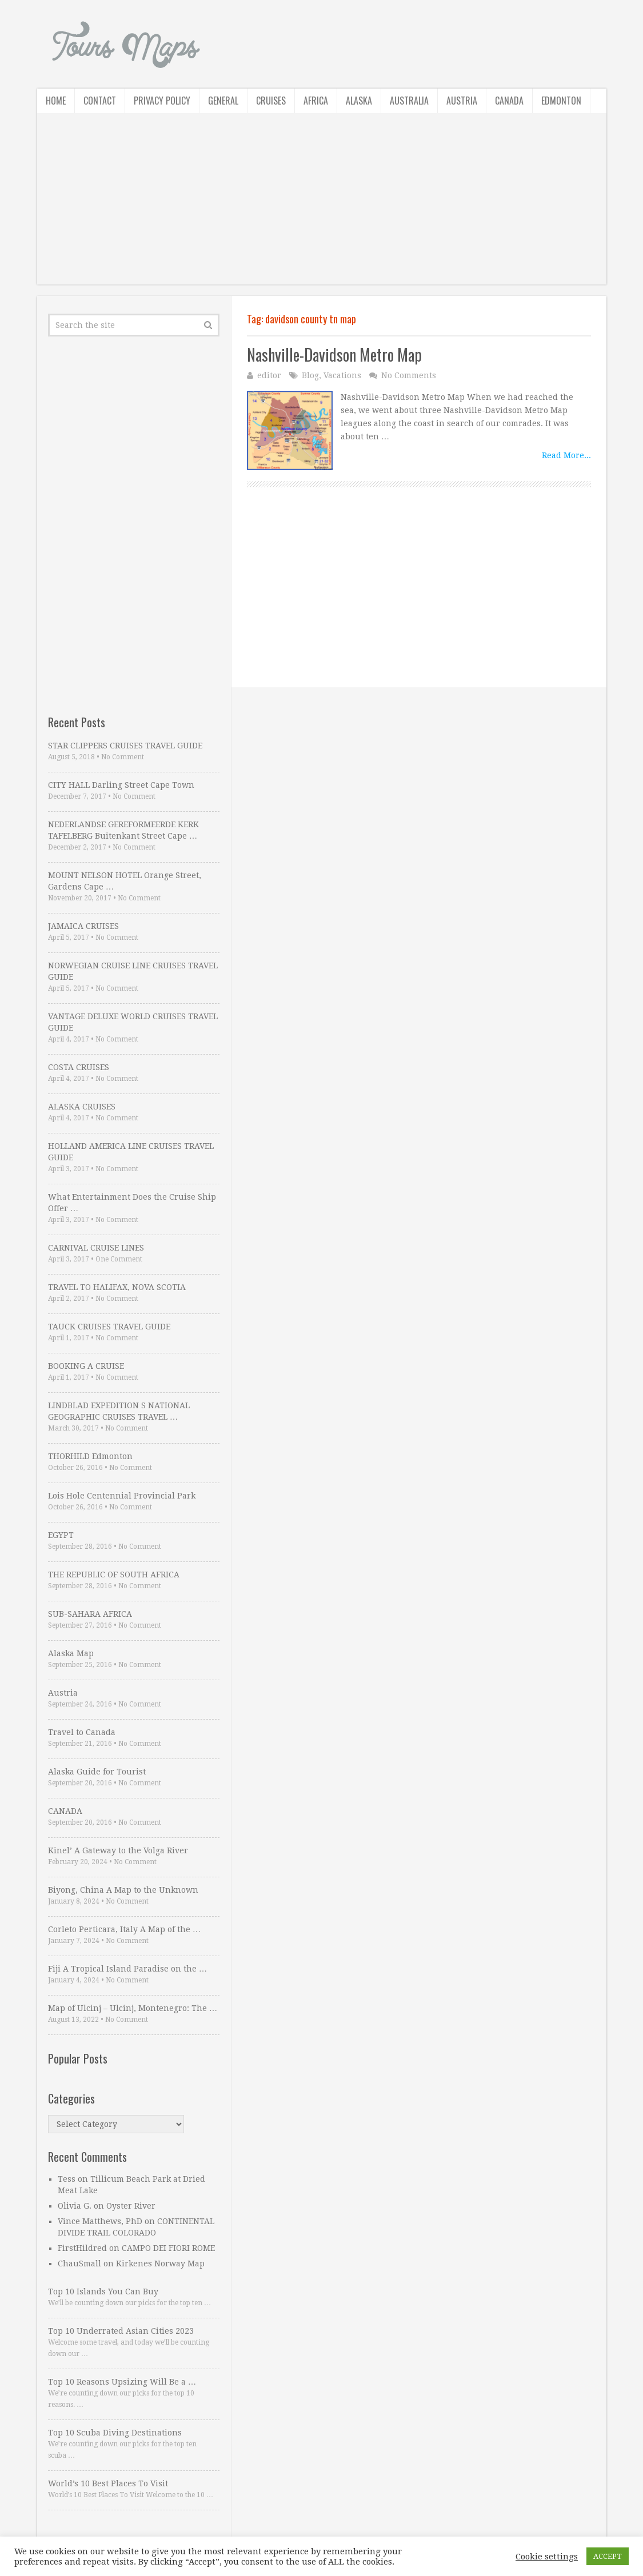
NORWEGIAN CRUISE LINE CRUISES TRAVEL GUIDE (133, 971)
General (223, 100)
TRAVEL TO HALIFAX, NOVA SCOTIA (117, 1287)
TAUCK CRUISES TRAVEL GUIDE (109, 1326)
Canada (509, 100)
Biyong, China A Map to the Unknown (123, 1889)
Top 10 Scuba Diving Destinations (115, 2432)
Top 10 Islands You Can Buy (103, 2291)
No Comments (408, 375)
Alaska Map (71, 1653)
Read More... (566, 455)
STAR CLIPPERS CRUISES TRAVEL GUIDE (125, 745)
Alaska (359, 100)
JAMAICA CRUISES (83, 926)
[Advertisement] (321, 205)
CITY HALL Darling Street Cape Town (121, 785)
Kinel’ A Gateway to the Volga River (118, 1850)
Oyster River (130, 2205)
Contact (99, 100)
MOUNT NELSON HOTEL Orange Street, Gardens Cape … (124, 881)
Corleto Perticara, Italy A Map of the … (124, 1929)
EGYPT (61, 1535)
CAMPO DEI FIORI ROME (168, 2248)
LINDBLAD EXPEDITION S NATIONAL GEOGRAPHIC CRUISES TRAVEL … (119, 1411)
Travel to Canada (81, 1732)
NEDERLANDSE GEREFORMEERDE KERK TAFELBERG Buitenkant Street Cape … (123, 830)
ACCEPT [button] (607, 2556)
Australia (409, 100)
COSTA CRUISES (78, 1067)
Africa (315, 100)
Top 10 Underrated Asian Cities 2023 (121, 2330)
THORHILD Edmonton (90, 1456)
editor (269, 375)
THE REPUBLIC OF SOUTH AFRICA (113, 1574)
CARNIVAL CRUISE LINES (96, 1247)
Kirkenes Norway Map (160, 2263)
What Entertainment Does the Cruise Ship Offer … (132, 1202)
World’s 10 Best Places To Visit (108, 2483)
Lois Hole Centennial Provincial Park (121, 1495)
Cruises (271, 100)
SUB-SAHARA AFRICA (90, 1613)
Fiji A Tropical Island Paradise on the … (127, 1968)
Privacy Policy (162, 100)
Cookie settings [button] (547, 2556)
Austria (461, 100)
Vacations (342, 375)
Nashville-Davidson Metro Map (334, 354)
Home (56, 100)
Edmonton (561, 100)
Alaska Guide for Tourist (97, 1771)
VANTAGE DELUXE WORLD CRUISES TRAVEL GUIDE (133, 1022)
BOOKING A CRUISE (86, 1366)
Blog (310, 375)
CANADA (65, 1811)
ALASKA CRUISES (81, 1106)
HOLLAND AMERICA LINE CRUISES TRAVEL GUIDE (131, 1151)
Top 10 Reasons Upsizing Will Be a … (122, 2381)
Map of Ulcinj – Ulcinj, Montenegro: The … (132, 2008)
